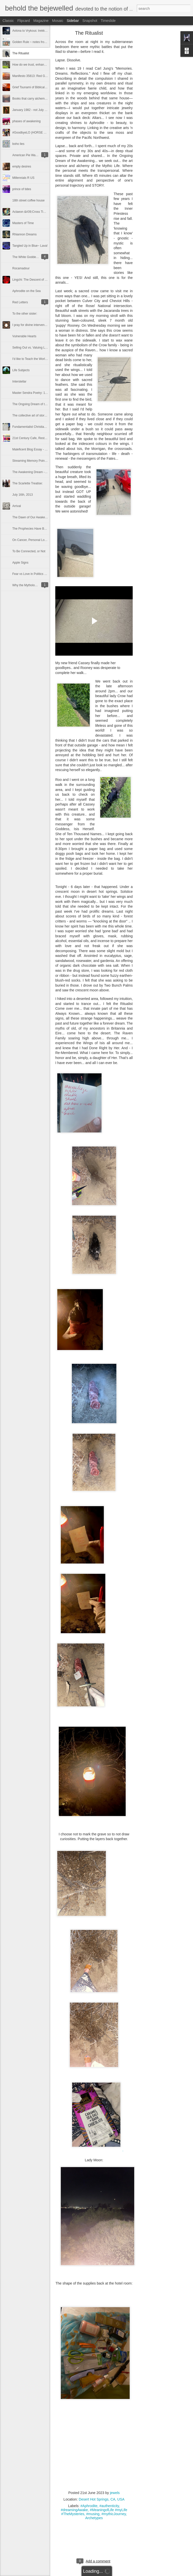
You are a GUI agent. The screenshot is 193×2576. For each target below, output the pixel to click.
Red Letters (20, 302)
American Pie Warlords (27, 155)
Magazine (41, 21)
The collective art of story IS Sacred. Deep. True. (44, 415)
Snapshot (89, 21)
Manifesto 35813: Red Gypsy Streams (37, 76)
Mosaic (57, 21)
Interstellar (19, 381)
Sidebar (73, 21)
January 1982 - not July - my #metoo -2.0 (39, 110)
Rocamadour (21, 268)
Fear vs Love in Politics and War (34, 574)
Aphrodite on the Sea (26, 291)
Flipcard (23, 21)
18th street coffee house (28, 200)
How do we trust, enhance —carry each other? (43, 64)
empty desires (21, 166)
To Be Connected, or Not (28, 551)
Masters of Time (23, 223)
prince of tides (21, 189)
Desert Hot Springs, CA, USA (101, 2499)
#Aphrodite (89, 2506)
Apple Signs (20, 562)
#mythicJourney (114, 2514)
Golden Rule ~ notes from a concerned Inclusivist (45, 42)
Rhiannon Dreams (24, 234)
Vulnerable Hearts (24, 336)
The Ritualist (20, 53)
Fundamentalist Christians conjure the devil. (41, 427)
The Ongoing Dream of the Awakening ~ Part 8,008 (46, 404)
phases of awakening (26, 121)
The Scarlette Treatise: (27, 483)
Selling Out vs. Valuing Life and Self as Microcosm (45, 347)
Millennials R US (23, 178)
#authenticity (109, 2506)
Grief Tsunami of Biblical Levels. (33, 87)
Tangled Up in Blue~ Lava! (29, 245)
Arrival (16, 506)
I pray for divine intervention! (31, 325)
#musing (93, 2514)
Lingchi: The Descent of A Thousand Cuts (40, 279)
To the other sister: (24, 313)
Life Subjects (21, 370)
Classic (8, 21)
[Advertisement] (160, 111)
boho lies (18, 144)
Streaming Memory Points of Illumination (39, 460)
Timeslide (108, 21)
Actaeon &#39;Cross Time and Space (37, 212)
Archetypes (94, 2518)
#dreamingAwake (74, 2510)
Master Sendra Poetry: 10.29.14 (33, 393)
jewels (115, 2493)
